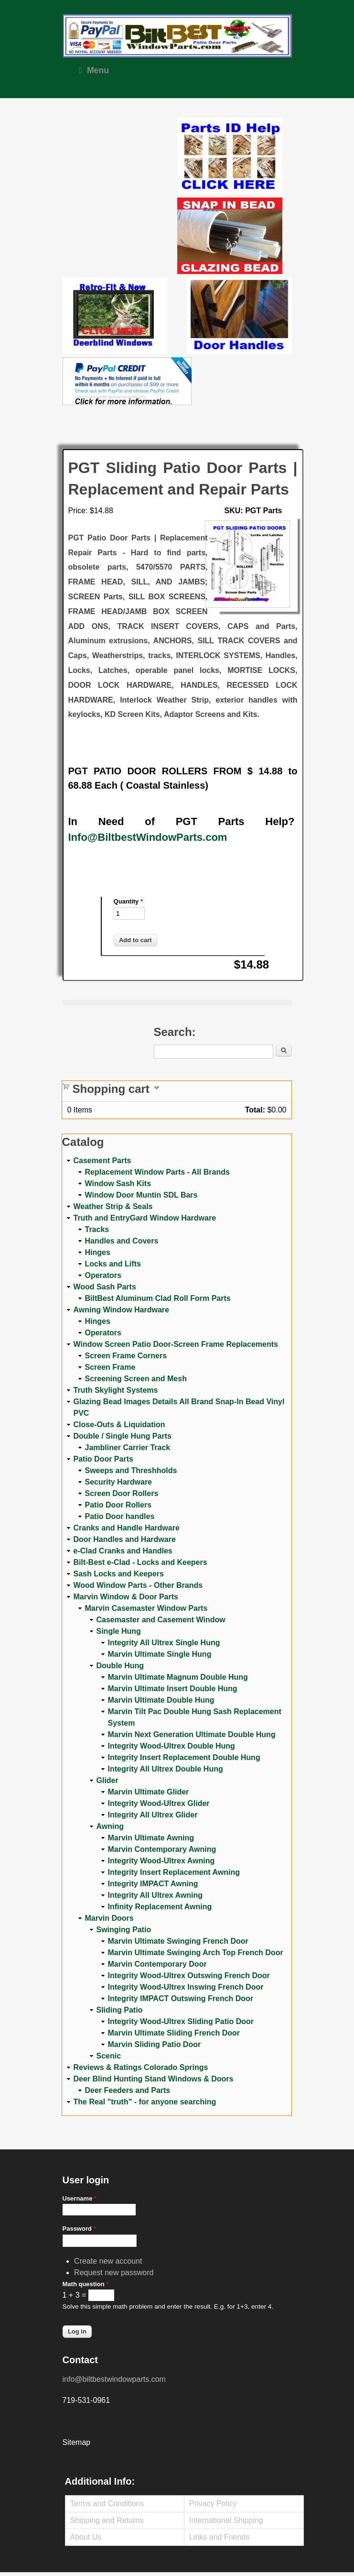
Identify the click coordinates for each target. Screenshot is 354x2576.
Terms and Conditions (107, 2503)
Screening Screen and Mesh (136, 1379)
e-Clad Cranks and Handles (123, 1551)
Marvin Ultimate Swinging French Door (178, 1941)
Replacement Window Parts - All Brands (157, 1172)
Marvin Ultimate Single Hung (160, 1654)
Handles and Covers (122, 1241)
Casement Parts (102, 1160)
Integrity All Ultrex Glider (153, 1815)
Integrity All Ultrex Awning (155, 1895)
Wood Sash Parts (105, 1287)
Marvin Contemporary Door (157, 1964)
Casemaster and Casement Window (161, 1620)
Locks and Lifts (113, 1264)
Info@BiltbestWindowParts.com (147, 837)
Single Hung (119, 1631)
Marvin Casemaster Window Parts (146, 1608)
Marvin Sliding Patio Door (154, 2044)
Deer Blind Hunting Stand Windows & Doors (154, 2079)
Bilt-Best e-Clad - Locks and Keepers (140, 1562)
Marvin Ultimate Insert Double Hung (172, 1688)
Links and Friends (219, 2537)
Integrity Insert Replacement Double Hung (184, 1757)
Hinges (97, 1252)
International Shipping (226, 2520)
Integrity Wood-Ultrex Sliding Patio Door (181, 2021)
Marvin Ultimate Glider (148, 1792)
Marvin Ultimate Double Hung (161, 1700)
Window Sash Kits (118, 1183)
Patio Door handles (120, 1516)
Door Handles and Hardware (125, 1539)
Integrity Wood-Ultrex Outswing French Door (189, 1975)
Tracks (97, 1229)
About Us (86, 2537)
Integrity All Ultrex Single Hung (164, 1643)
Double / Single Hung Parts (123, 1436)
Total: (255, 1110)
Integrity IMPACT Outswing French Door (181, 1998)
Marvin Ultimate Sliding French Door (174, 2033)
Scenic (109, 2056)
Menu (94, 70)
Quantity (128, 901)
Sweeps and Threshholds (131, 1470)
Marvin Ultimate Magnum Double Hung (178, 1677)
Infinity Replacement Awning (160, 1907)
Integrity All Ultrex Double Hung (165, 1769)
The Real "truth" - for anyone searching (145, 2102)
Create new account (108, 2261)
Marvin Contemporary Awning (162, 1849)
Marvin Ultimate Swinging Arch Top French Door (195, 1953)
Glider (107, 1780)
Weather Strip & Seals (113, 1206)
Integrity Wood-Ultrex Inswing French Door (186, 1987)
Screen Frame (110, 1367)
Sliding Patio (120, 2010)
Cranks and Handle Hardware (127, 1528)
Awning (110, 1826)
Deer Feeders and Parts (128, 2090)
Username (80, 2198)
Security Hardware (118, 1482)
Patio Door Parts (103, 1459)
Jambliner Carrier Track (128, 1447)
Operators (103, 1275)
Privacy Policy (213, 2503)
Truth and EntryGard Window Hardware (145, 1218)
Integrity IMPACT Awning (153, 1884)
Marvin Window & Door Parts (126, 1597)
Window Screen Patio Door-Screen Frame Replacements (176, 1344)
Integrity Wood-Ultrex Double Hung (171, 1746)
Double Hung (120, 1666)
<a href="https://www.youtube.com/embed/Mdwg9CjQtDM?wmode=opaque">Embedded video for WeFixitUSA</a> (120, 158)
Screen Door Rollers (122, 1493)
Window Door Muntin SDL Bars (141, 1195)
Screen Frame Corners (126, 1356)
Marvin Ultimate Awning (151, 1838)
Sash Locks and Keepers (119, 1574)
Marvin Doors (109, 1918)
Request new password (113, 2272)
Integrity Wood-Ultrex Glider (159, 1803)
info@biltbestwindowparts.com (114, 2379)
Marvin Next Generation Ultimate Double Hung (192, 1734)
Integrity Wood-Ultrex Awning (161, 1861)
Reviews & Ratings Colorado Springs (141, 2067)
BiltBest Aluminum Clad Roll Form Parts (158, 1298)
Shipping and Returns (107, 2520)
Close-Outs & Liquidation (119, 1424)
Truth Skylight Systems (116, 1390)
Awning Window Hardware (121, 1310)
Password (79, 2228)
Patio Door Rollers (118, 1505)
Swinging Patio (124, 1930)
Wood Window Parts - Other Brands (138, 1585)
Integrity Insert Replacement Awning (174, 1872)
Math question (86, 2284)
